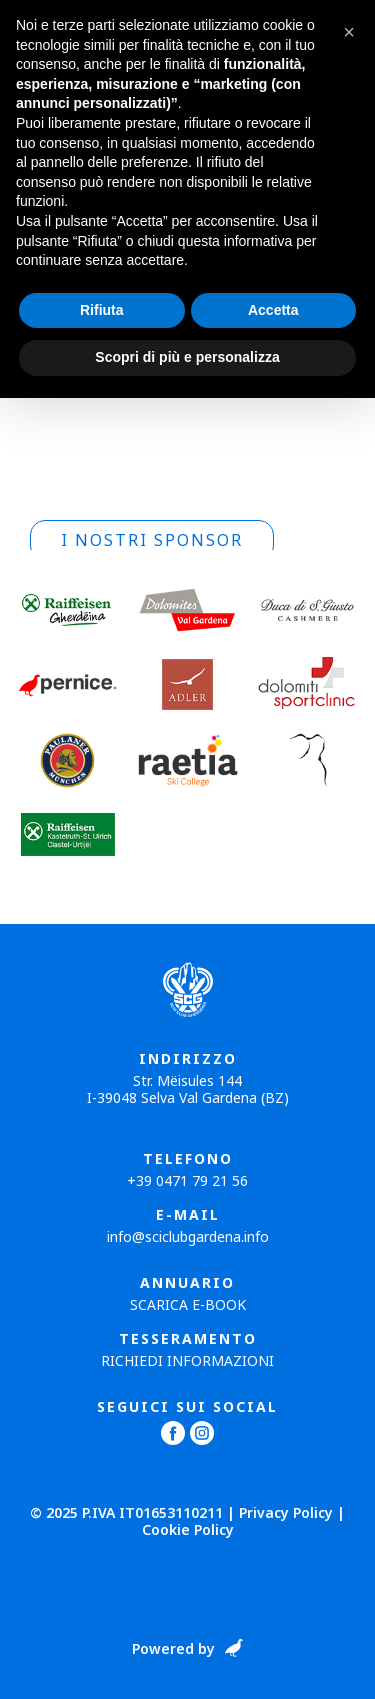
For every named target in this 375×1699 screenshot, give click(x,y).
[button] (349, 32)
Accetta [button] (273, 310)
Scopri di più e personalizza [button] (187, 357)
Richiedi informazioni (187, 1360)
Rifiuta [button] (102, 310)
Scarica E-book (188, 1304)
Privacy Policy (286, 1512)
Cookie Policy (188, 1529)
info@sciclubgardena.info (188, 1236)
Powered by (173, 1649)
